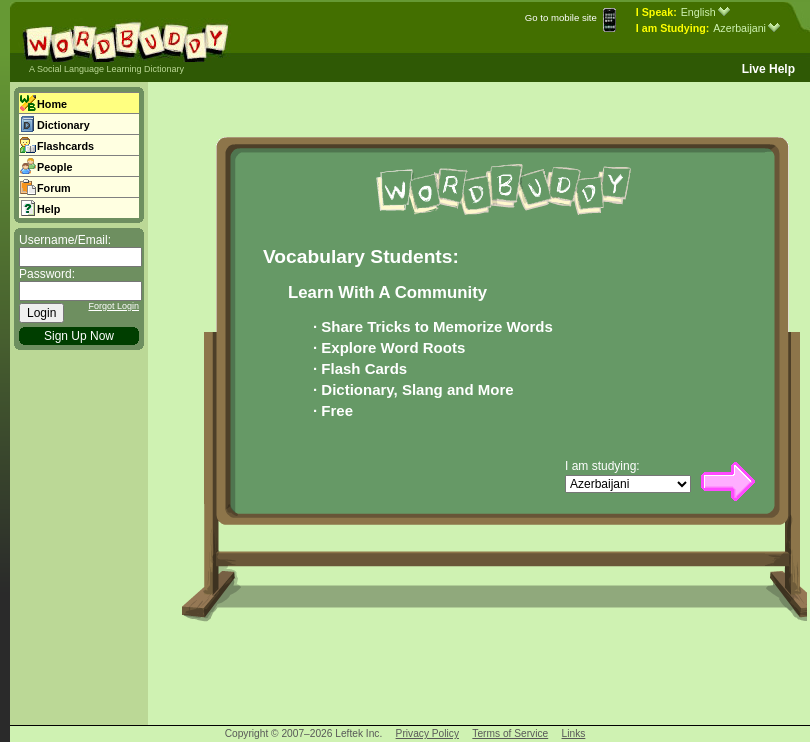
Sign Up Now (79, 336)
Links (574, 733)
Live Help (768, 69)
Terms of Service (510, 733)
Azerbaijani (746, 28)
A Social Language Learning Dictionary (106, 69)
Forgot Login (113, 306)
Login (41, 313)
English (705, 12)
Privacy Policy (427, 733)
